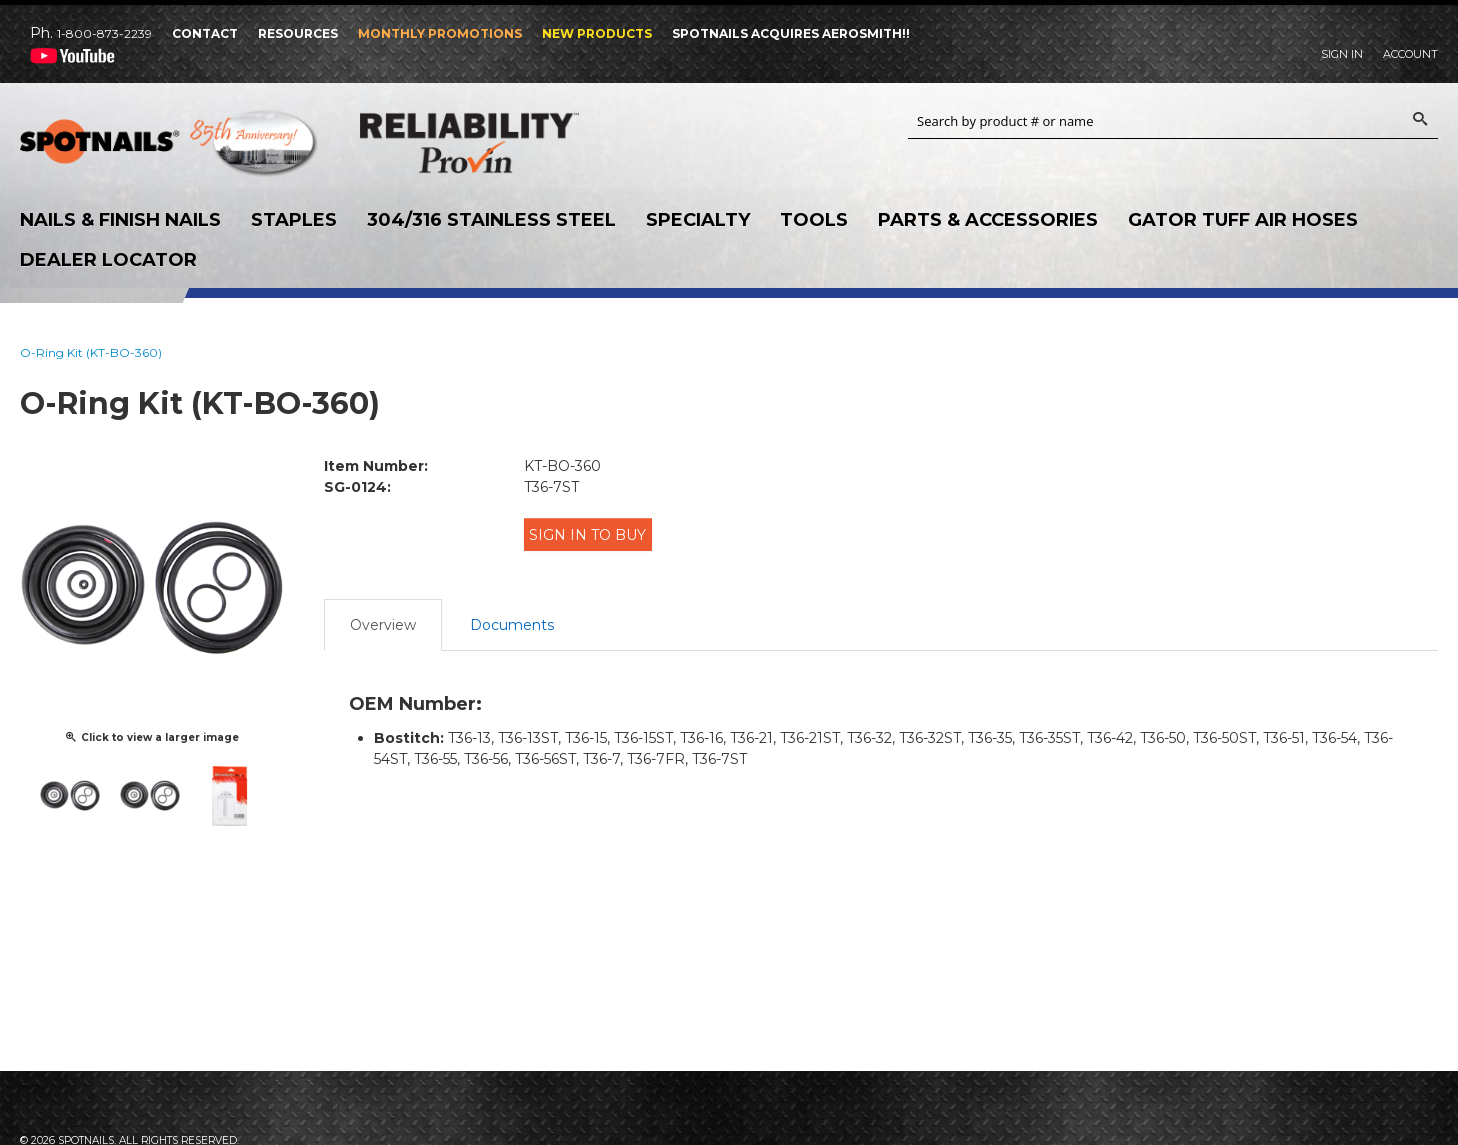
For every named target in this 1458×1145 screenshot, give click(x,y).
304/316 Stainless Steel (491, 220)
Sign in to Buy (594, 533)
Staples (294, 220)
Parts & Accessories (988, 220)
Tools (814, 220)
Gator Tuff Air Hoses (1243, 220)
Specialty (698, 220)
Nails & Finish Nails (120, 220)
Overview (383, 614)
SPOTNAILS (170, 148)
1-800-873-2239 (104, 33)
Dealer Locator (108, 260)
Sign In (1342, 54)
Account (1410, 54)
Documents (512, 614)
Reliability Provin (510, 142)
